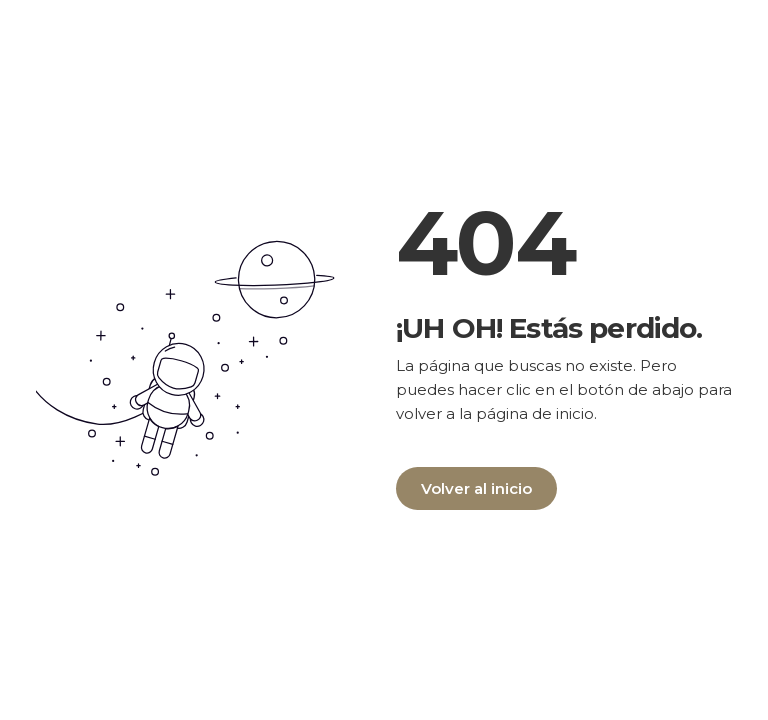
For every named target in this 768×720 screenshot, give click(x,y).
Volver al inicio (476, 488)
